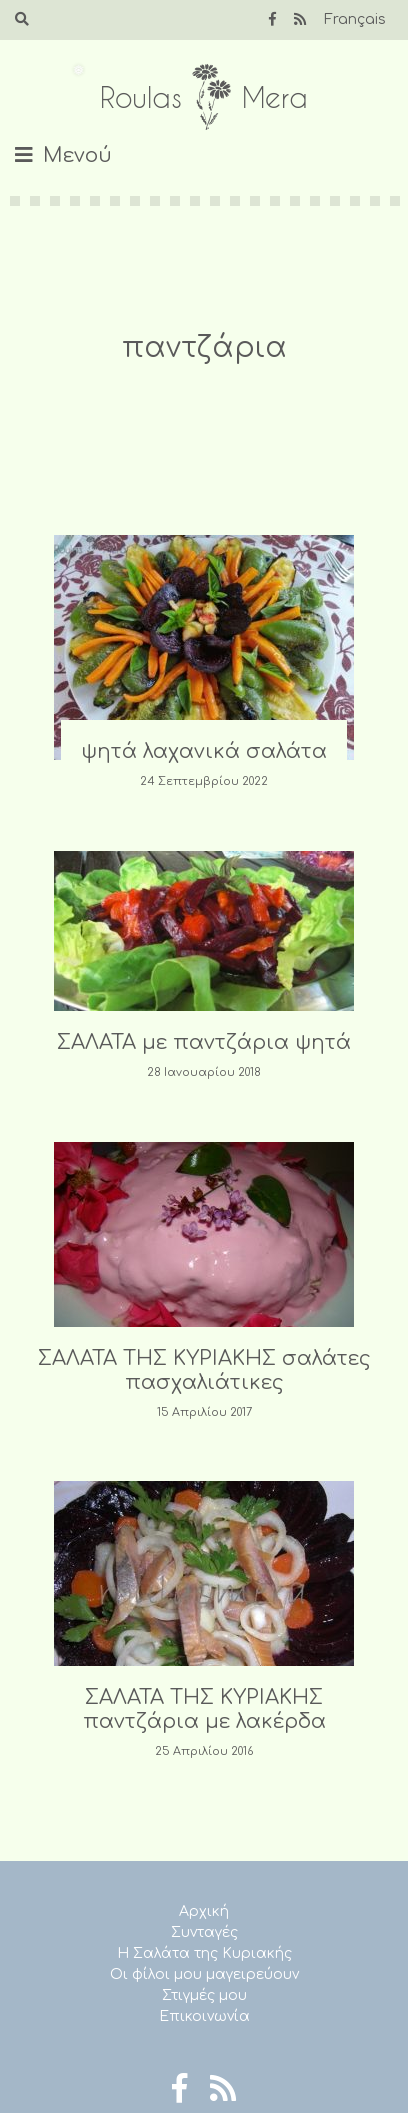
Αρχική (204, 1911)
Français (355, 19)
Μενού (77, 155)
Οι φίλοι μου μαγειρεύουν (204, 1974)
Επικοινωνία (204, 2016)
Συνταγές (204, 1932)
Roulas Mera (204, 97)
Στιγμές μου (204, 1995)
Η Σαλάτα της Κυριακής (204, 1953)
